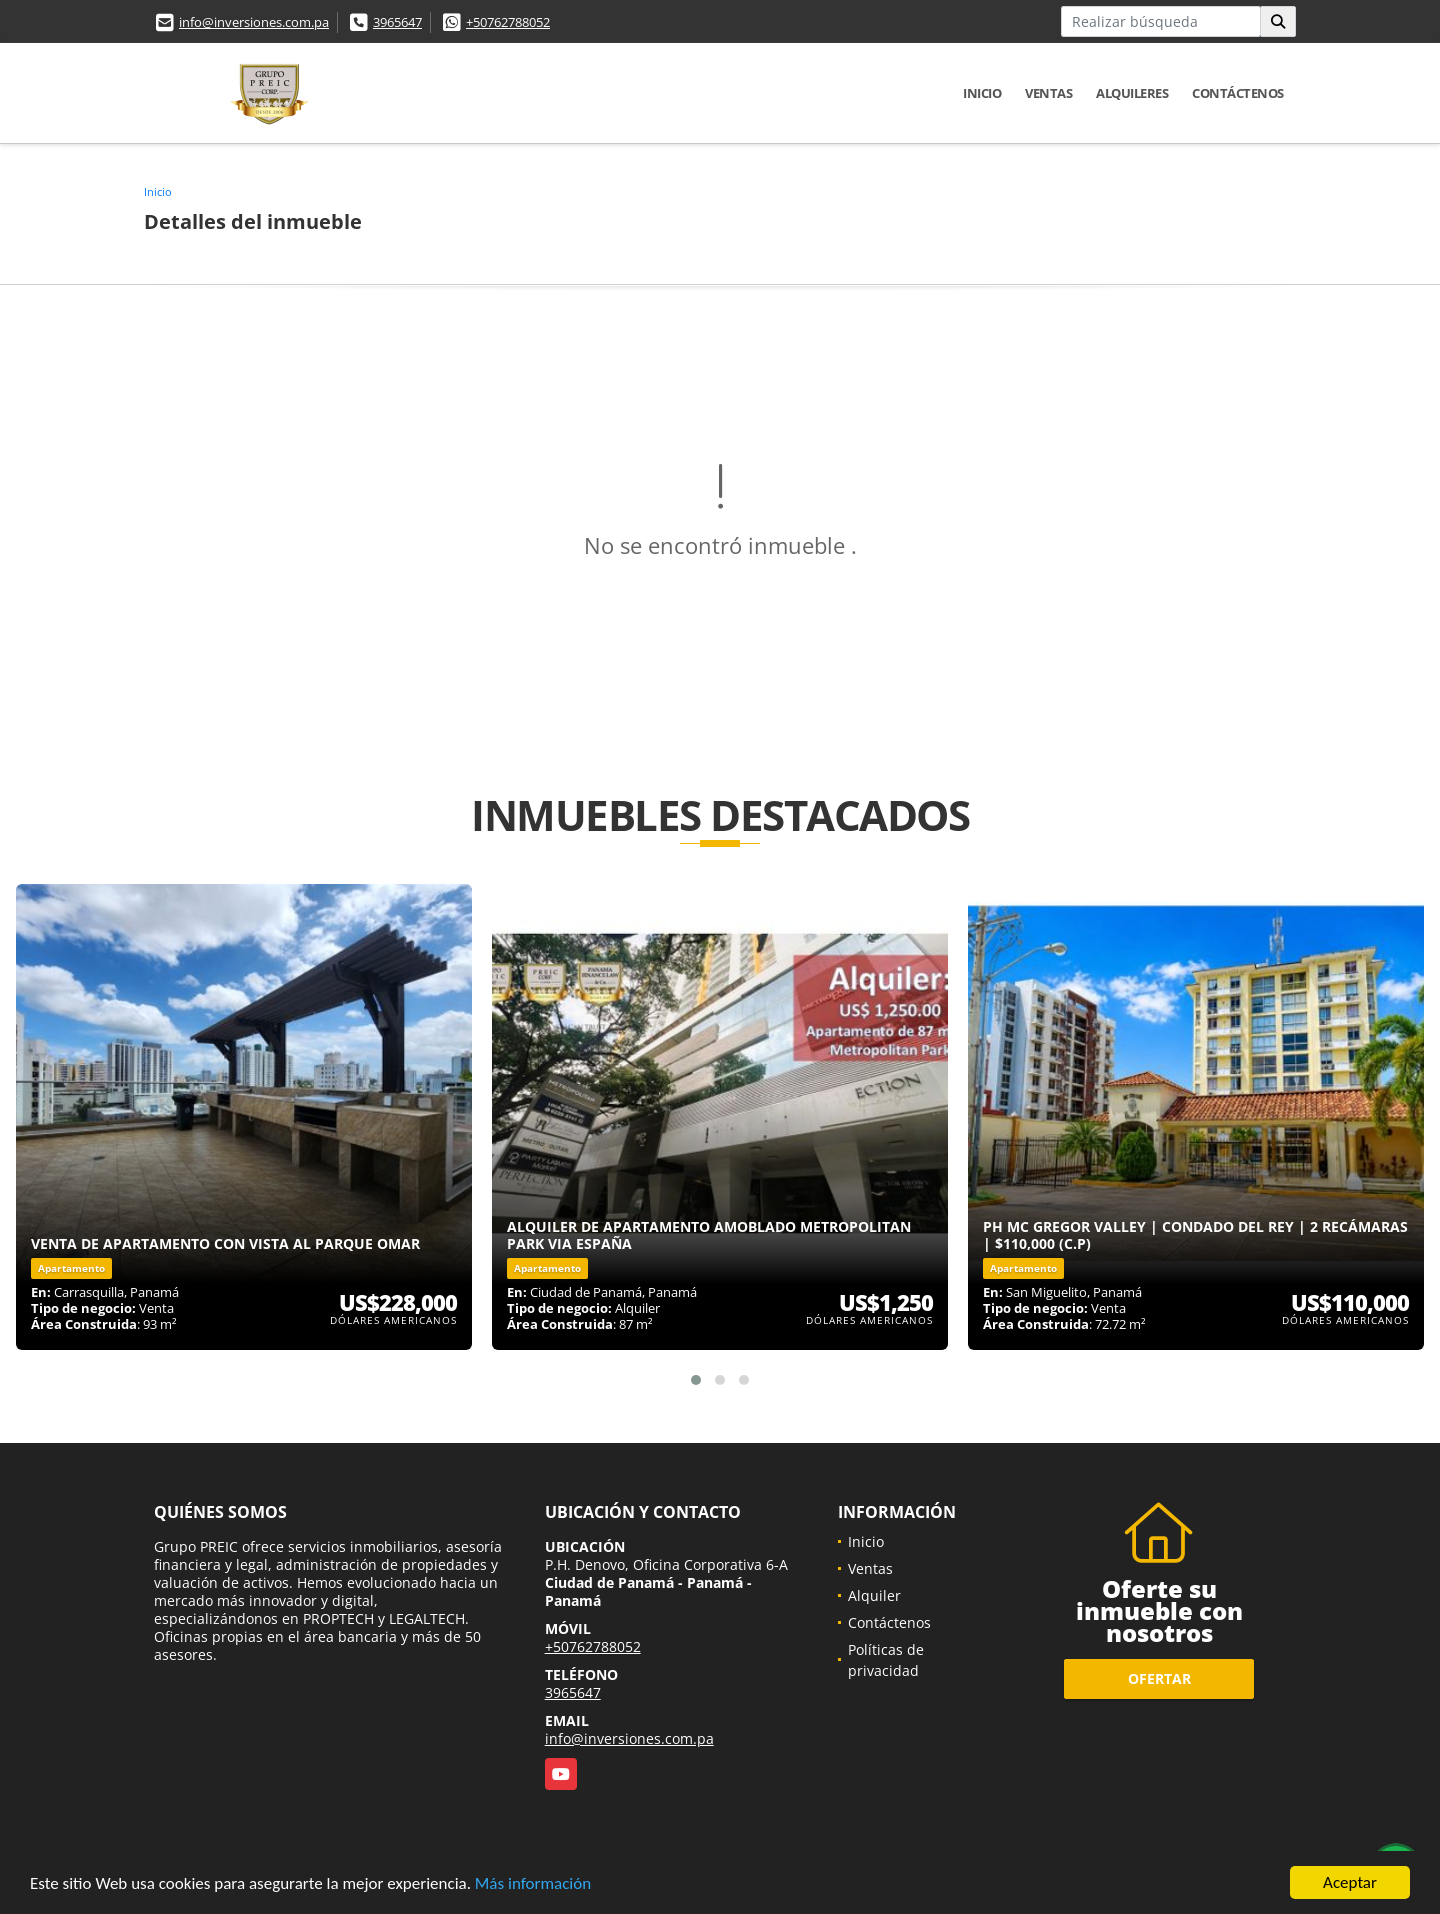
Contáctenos (1238, 93)
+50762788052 (508, 22)
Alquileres (1132, 93)
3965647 (397, 22)
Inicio (982, 93)
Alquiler (874, 1595)
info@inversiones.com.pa (254, 22)
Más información (533, 1883)
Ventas (1048, 93)
